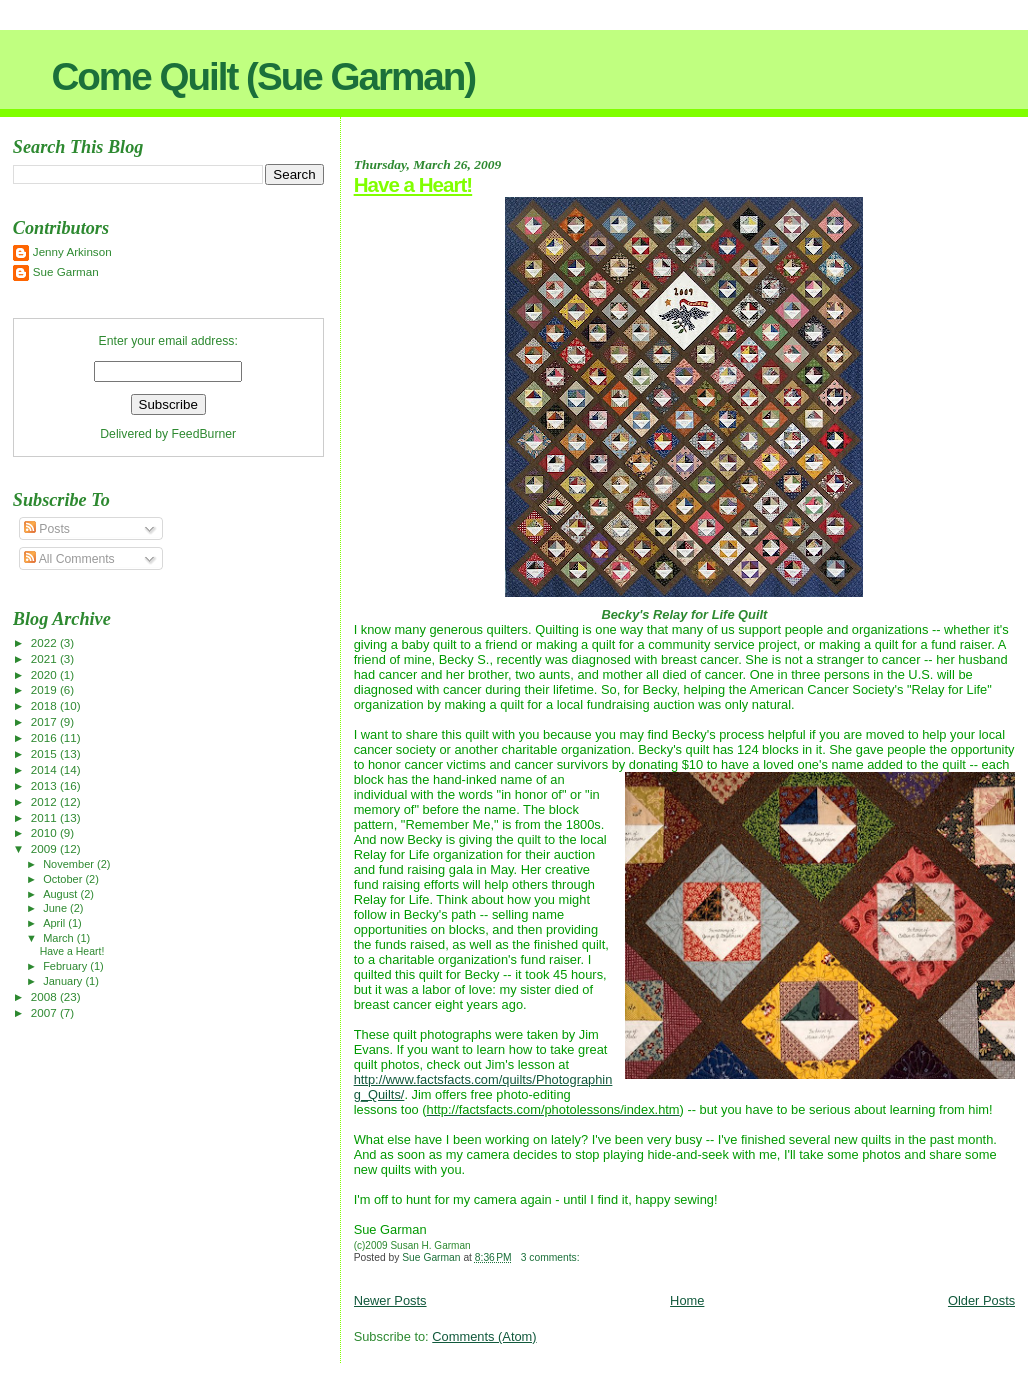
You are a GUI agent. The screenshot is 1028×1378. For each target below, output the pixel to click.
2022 (45, 642)
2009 (45, 848)
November (70, 864)
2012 (45, 801)
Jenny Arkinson (72, 251)
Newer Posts (390, 1300)
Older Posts (981, 1300)
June (56, 908)
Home (687, 1300)
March (60, 938)
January (64, 981)
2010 (45, 832)
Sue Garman (66, 271)
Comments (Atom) (484, 1336)
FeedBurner (204, 434)
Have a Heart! (413, 184)
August (61, 894)
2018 (45, 705)
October (64, 879)
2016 (45, 737)
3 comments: (552, 1257)
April (55, 923)
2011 (45, 817)
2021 (45, 658)
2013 (45, 785)
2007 (45, 1012)
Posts (47, 529)
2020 (45, 674)
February (66, 966)
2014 (45, 769)
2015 (45, 753)
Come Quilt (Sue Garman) (263, 76)
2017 (45, 721)
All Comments (69, 559)
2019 (45, 689)
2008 (45, 996)
